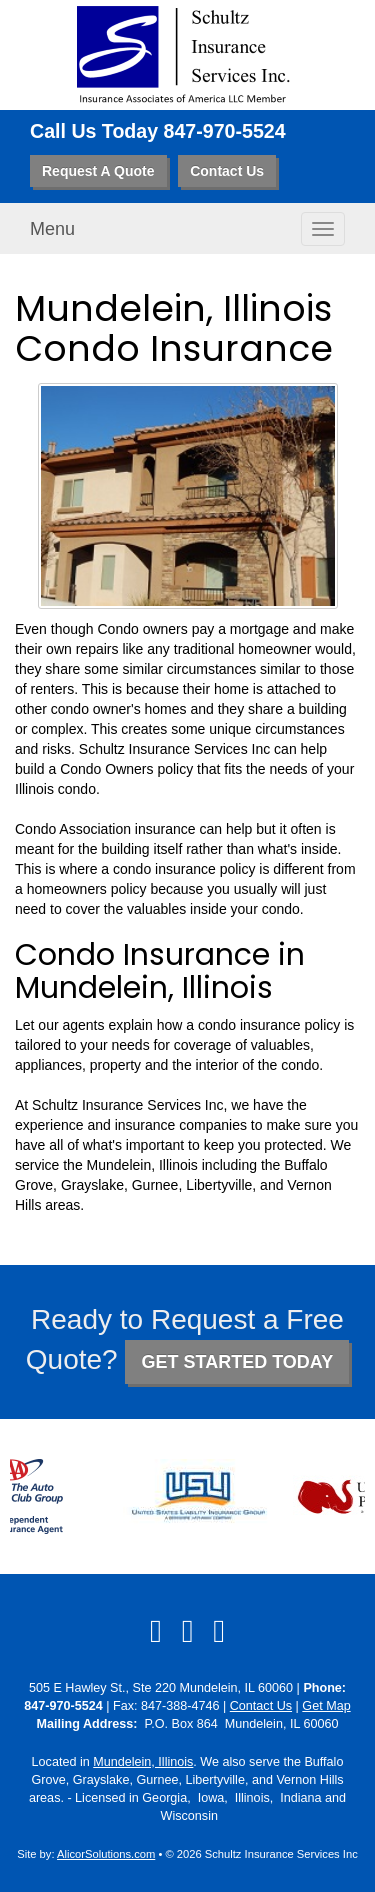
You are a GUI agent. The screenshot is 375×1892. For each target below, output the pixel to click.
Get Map (326, 1706)
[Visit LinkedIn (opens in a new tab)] (188, 1631)
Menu (52, 229)
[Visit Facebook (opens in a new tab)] (156, 1631)
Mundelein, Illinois (143, 1762)
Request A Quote (98, 171)
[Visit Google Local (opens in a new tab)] (219, 1631)
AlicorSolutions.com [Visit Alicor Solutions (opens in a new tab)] (106, 1854)
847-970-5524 (225, 131)
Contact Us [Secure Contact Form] (261, 1706)
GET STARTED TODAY (237, 1362)
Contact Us (227, 171)
